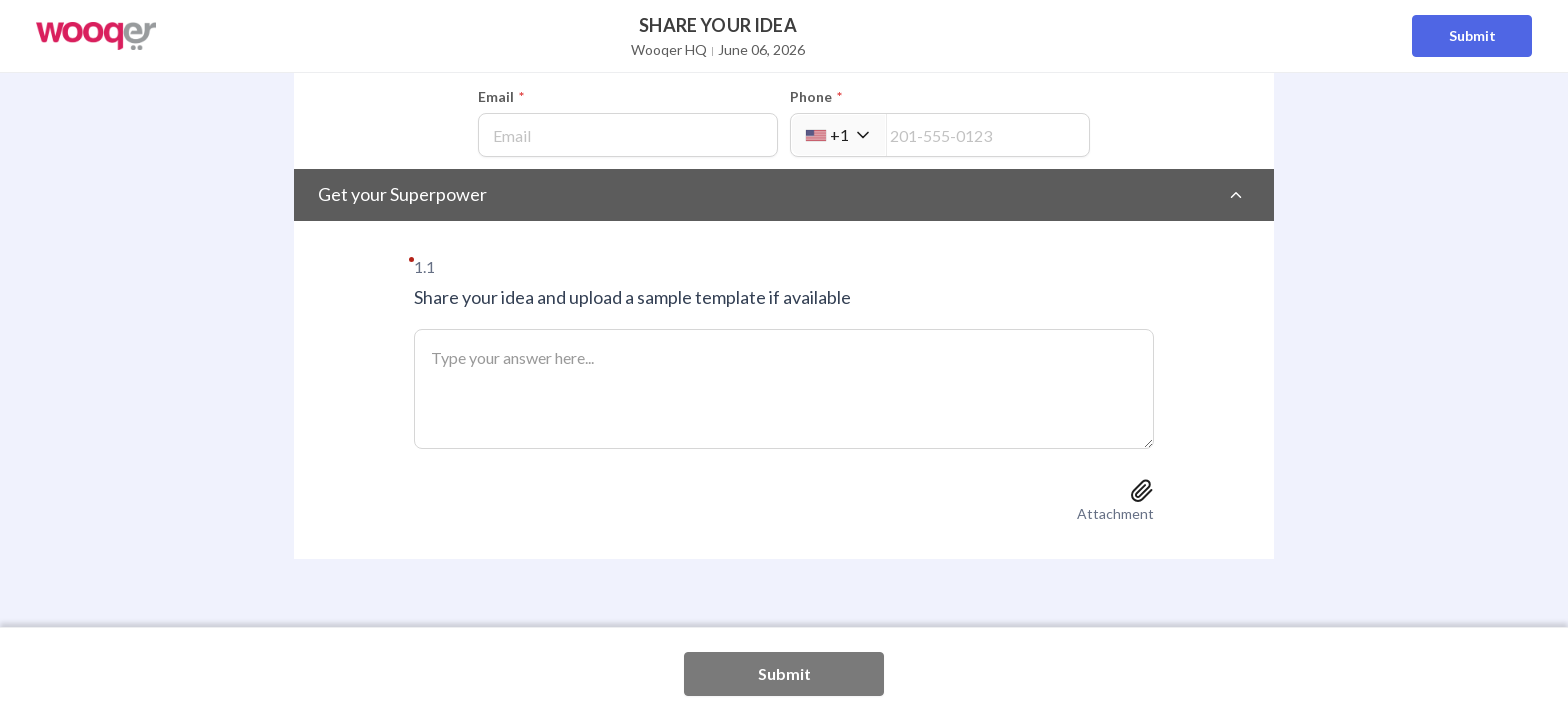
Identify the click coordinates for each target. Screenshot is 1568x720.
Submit (1472, 35)
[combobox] (838, 135)
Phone (816, 96)
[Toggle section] (1236, 195)
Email (501, 96)
